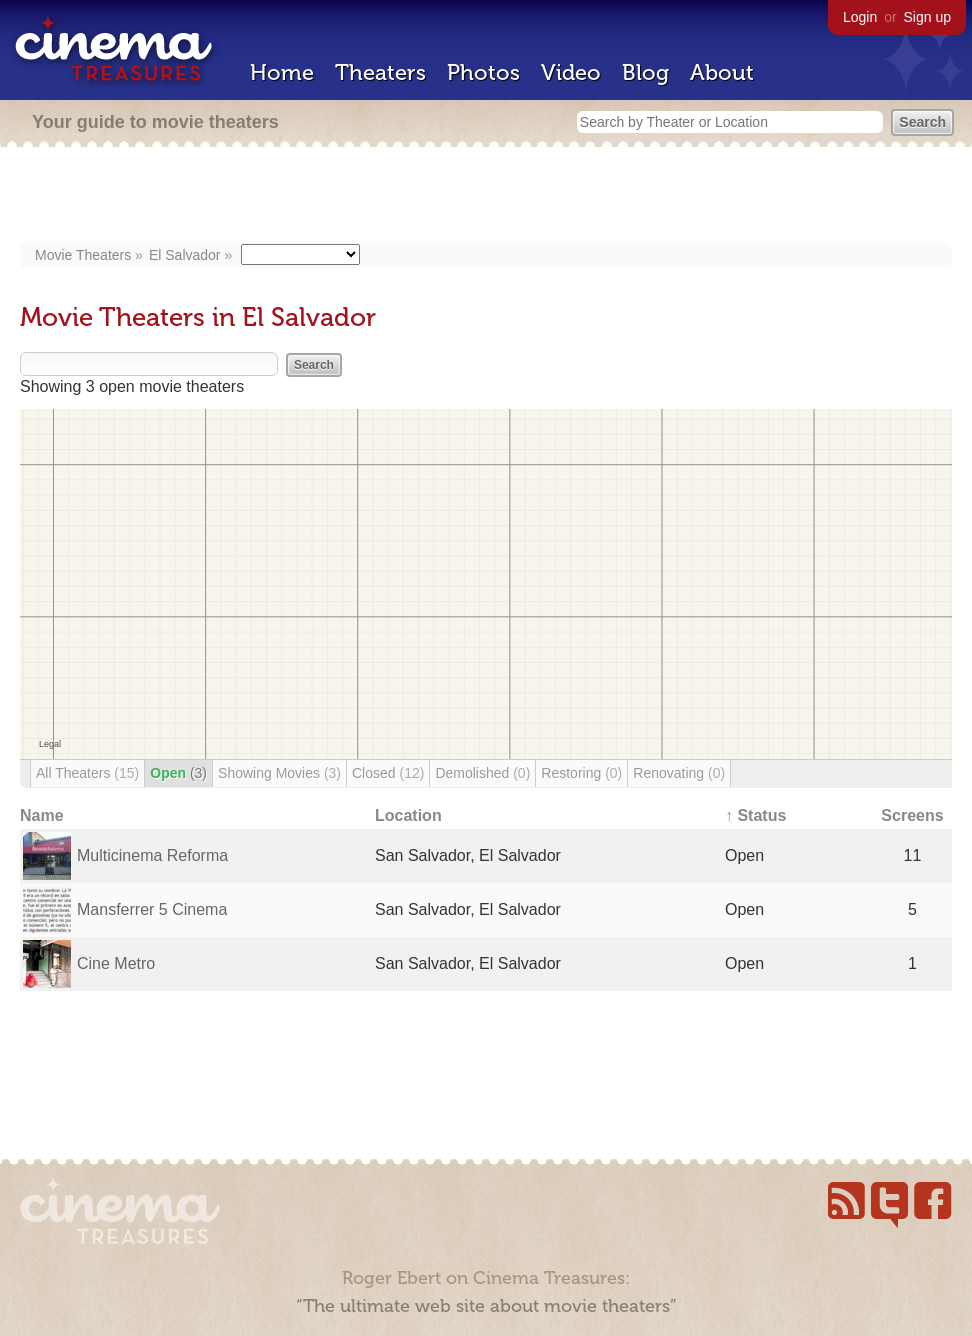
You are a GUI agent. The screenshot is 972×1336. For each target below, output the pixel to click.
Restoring (581, 773)
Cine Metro (116, 963)
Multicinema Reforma (152, 855)
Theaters (380, 72)
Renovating (679, 773)
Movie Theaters (83, 255)
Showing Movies (279, 773)
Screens (912, 815)
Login (860, 17)
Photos (483, 72)
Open (178, 773)
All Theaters (87, 773)
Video (571, 72)
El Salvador (185, 255)
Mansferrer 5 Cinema (152, 909)
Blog (645, 72)
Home (282, 72)
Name (42, 815)
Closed (388, 773)
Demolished (482, 773)
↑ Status (755, 815)
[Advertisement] (486, 197)
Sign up (927, 17)
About (722, 72)
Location (408, 815)
